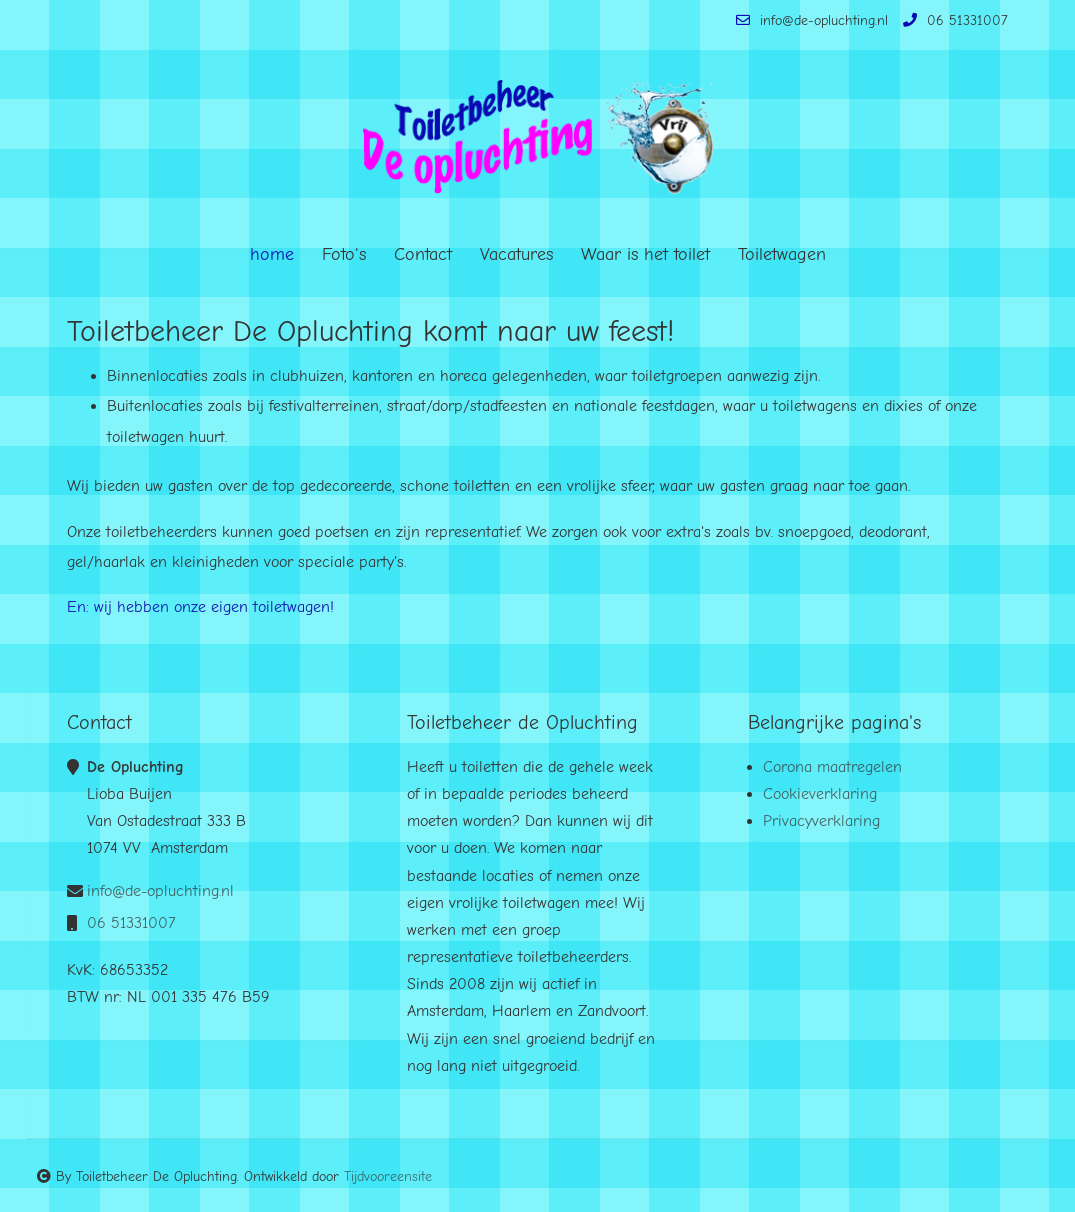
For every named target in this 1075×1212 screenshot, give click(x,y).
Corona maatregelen (832, 767)
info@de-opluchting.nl (809, 20)
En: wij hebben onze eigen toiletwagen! (200, 607)
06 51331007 (953, 20)
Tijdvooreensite (388, 1176)
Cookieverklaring (820, 794)
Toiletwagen (782, 254)
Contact (423, 254)
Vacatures (516, 254)
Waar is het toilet (645, 254)
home (272, 254)
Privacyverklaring (821, 821)
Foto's (344, 254)
